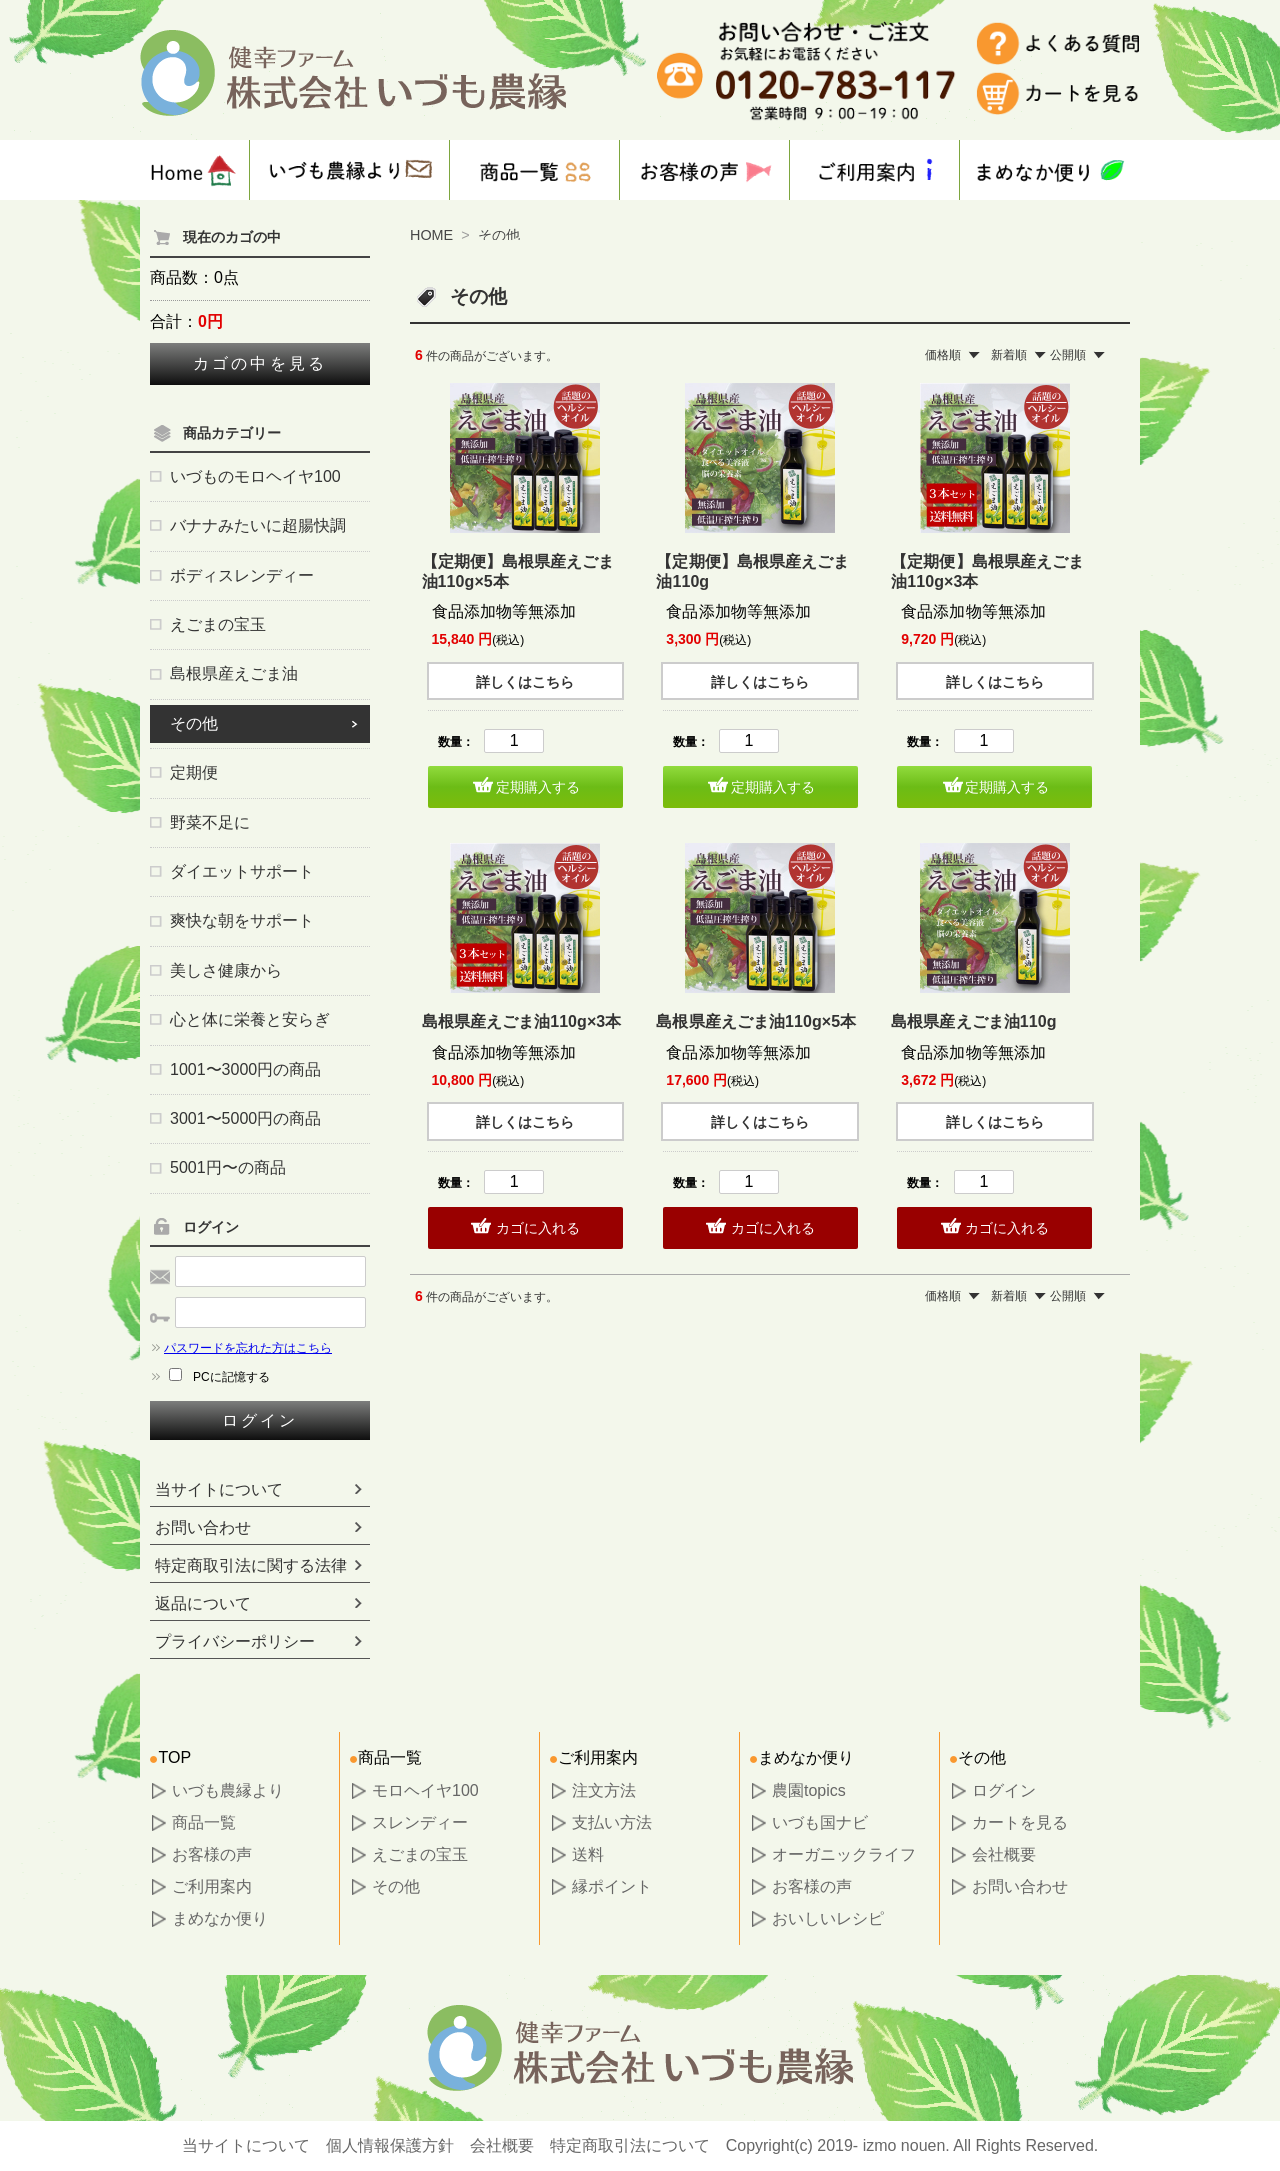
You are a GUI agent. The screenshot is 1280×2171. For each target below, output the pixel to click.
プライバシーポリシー (235, 1641)
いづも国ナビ (820, 1822)
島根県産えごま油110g (973, 1021)
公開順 (1068, 355)
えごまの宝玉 (420, 1854)
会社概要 (1004, 1854)
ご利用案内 (212, 1886)
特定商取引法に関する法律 (251, 1565)
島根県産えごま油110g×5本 (756, 1021)
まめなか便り (220, 1918)
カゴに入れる (538, 1228)
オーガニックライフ (844, 1854)
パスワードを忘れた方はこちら (241, 1348)
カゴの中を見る (260, 363)
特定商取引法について (630, 2145)
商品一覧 (204, 1822)
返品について (203, 1603)
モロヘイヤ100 (425, 1790)
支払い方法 (612, 1822)
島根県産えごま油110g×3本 (522, 1021)
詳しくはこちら (525, 682)
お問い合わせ (203, 1527)
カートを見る (1020, 1822)
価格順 (943, 355)
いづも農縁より (228, 1790)
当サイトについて (219, 1489)
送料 (588, 1854)
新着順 (1009, 355)
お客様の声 (212, 1854)
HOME (431, 235)
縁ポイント (612, 1886)
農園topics (809, 1790)
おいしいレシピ (828, 1918)
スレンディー (420, 1822)
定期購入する (538, 787)
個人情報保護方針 (390, 2145)
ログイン (260, 1420)
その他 (499, 235)
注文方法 (604, 1790)
